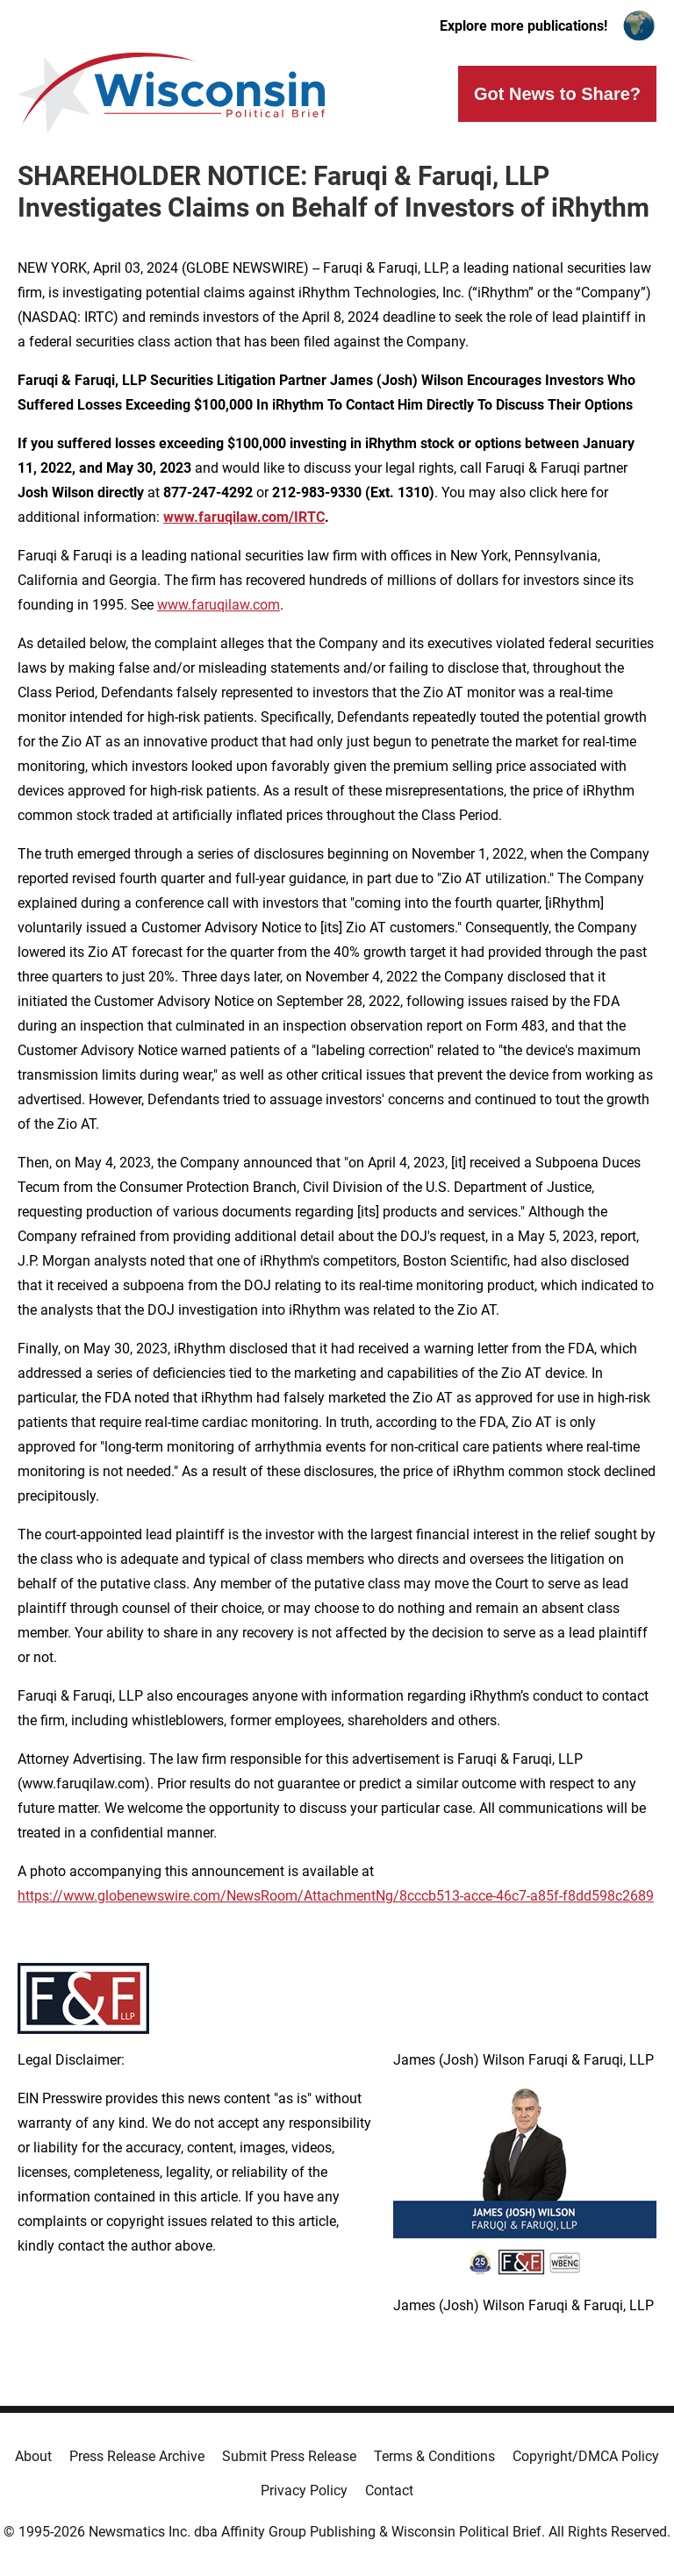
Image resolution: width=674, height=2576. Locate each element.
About (33, 2456)
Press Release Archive (136, 2456)
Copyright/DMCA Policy (586, 2456)
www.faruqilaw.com (218, 604)
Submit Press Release (289, 2456)
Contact (389, 2490)
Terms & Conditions (434, 2456)
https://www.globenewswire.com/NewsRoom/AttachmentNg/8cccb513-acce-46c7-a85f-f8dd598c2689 (336, 1895)
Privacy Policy (304, 2490)
